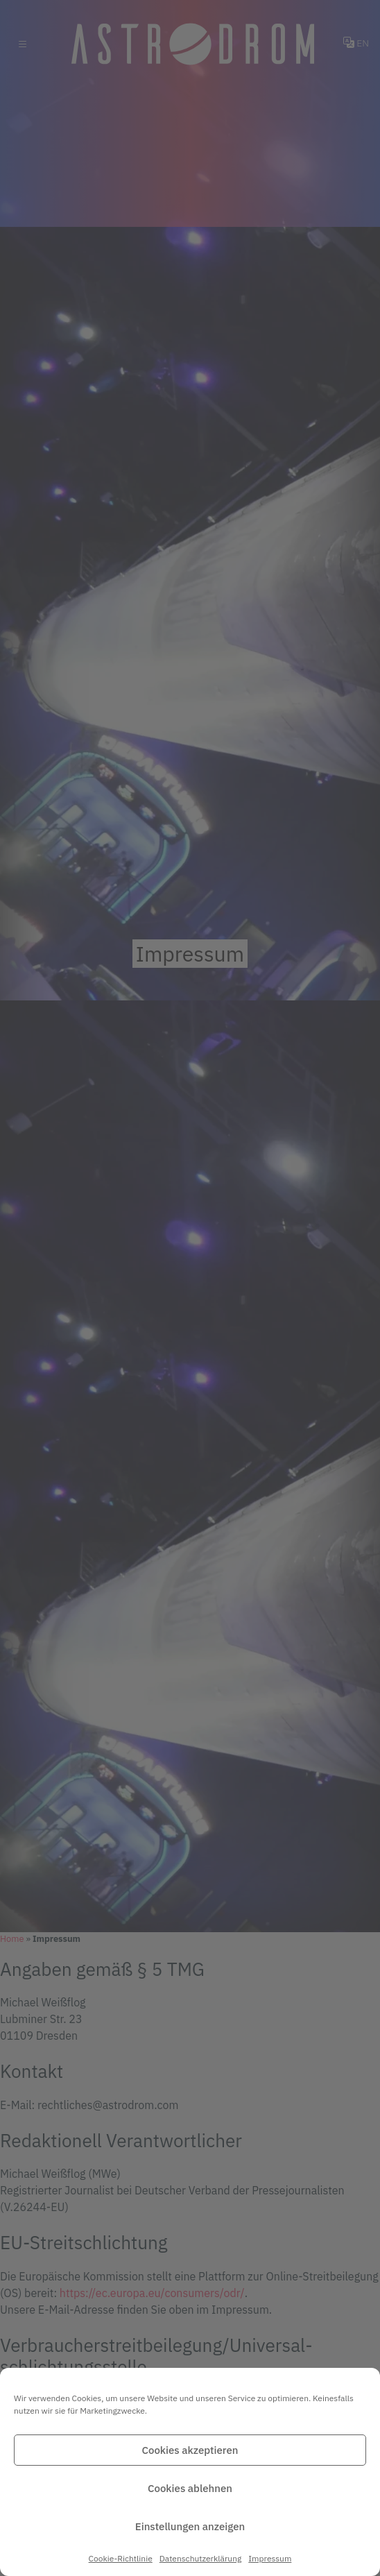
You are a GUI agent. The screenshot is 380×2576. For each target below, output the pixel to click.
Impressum (269, 2558)
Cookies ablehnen (190, 2488)
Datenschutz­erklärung (200, 2558)
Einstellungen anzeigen (190, 2526)
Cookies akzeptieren (189, 2450)
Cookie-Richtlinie (121, 2558)
